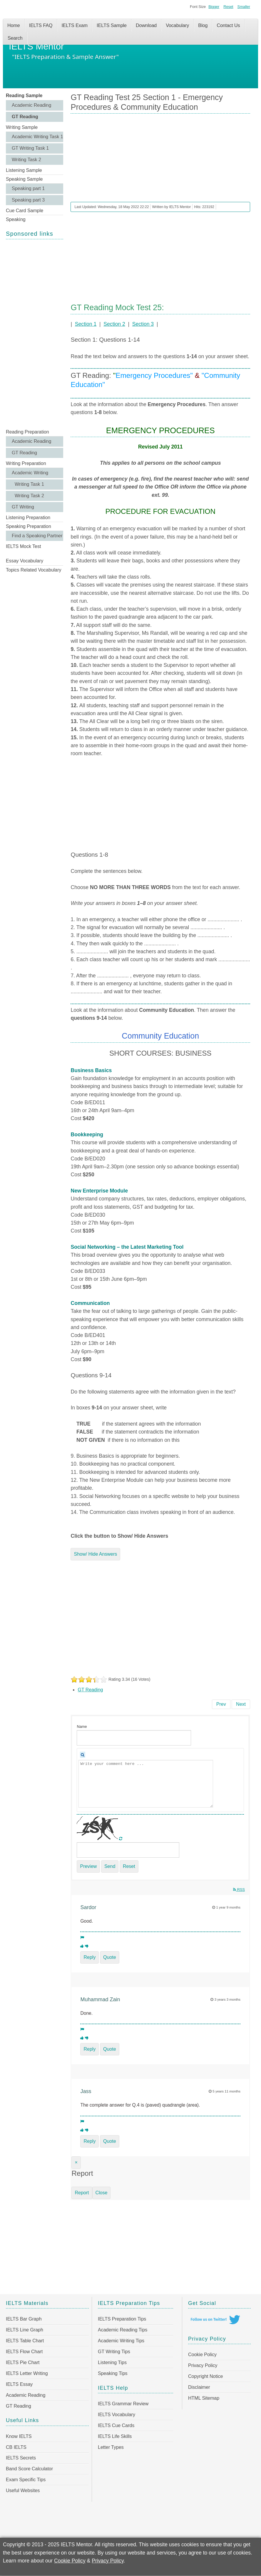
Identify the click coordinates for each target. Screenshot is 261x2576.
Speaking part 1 (28, 188)
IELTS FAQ (41, 25)
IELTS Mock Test (23, 546)
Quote (109, 1957)
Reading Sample (24, 95)
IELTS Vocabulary (116, 2414)
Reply (89, 1957)
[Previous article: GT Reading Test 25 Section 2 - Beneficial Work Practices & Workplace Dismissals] (221, 1704)
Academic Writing (30, 472)
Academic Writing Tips (121, 2340)
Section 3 (143, 324)
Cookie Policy (202, 2354)
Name (82, 1726)
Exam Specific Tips (26, 2479)
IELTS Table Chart (25, 2340)
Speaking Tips (113, 2373)
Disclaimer (199, 2387)
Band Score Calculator (29, 2468)
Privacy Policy (203, 2365)
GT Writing (23, 506)
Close (102, 2192)
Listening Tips (112, 2362)
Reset (228, 6)
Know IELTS (19, 2436)
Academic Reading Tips (122, 2329)
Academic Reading (31, 105)
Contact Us (228, 25)
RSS (239, 1889)
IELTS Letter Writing (27, 2373)
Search (15, 38)
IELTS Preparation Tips (122, 2318)
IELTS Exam (74, 25)
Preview (88, 1866)
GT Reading (25, 116)
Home (13, 25)
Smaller (243, 6)
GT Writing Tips (114, 2351)
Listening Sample (24, 170)
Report (82, 2192)
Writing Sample (22, 127)
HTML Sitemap (203, 2398)
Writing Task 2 (26, 159)
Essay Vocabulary (24, 560)
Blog (203, 25)
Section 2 (114, 324)
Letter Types (111, 2447)
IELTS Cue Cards (116, 2425)
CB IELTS (16, 2447)
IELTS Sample (112, 25)
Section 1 (85, 324)
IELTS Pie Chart (22, 2362)
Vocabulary (177, 25)
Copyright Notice (205, 2376)
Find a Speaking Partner (37, 535)
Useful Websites (23, 2490)
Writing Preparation (26, 463)
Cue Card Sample (24, 210)
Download (146, 25)
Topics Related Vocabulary (33, 569)
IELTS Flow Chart (24, 2351)
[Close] (76, 2162)
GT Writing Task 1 (30, 148)
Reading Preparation (27, 431)
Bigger (213, 6)
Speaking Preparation (28, 526)
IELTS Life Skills (115, 2436)
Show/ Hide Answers (95, 1554)
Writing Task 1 (29, 484)
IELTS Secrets (21, 2457)
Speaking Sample (24, 179)
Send (109, 1866)
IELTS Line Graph (24, 2329)
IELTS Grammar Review (123, 2403)
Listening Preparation (28, 517)
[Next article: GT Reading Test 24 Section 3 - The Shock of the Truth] (241, 1704)
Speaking (16, 219)
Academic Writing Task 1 (37, 136)
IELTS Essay (19, 2384)
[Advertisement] (34, 333)
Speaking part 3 (28, 199)
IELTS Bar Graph (24, 2318)
